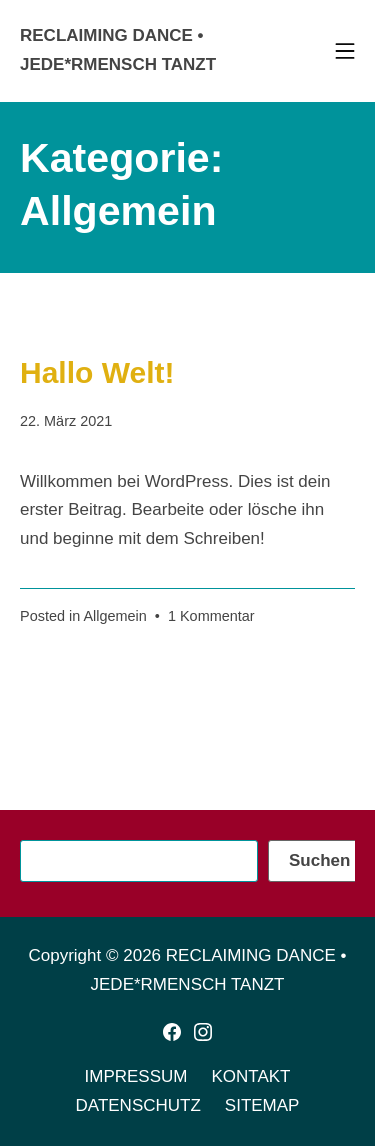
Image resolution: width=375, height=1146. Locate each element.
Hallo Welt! (97, 372)
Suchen (319, 860)
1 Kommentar (211, 616)
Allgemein (114, 616)
